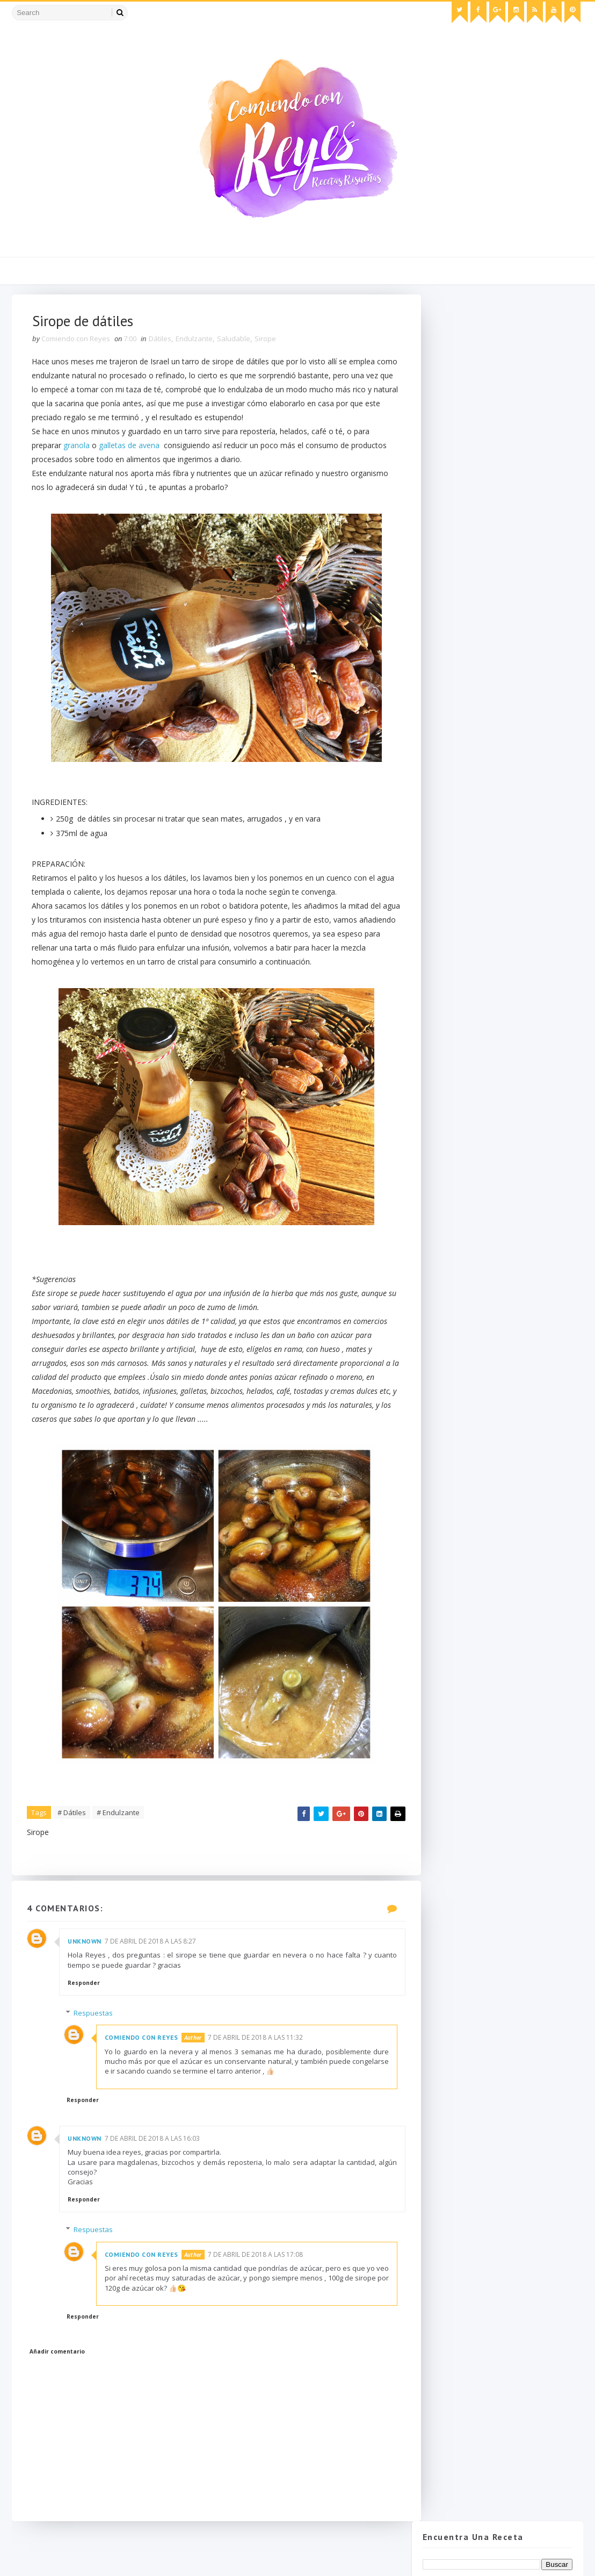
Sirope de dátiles (470, 668)
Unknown (86, 1973)
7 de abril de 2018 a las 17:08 (259, 2286)
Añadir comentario (58, 2384)
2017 (443, 723)
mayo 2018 (463, 583)
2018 (443, 496)
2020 (443, 474)
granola (78, 448)
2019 (443, 485)
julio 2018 (461, 561)
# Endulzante (119, 1843)
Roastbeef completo (477, 647)
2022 (443, 452)
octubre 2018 (467, 528)
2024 (443, 430)
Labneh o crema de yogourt (490, 605)
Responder (85, 2015)
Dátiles (161, 341)
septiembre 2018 (473, 539)
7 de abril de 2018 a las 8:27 (151, 1973)
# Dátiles (73, 1843)
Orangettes (461, 657)
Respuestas (98, 2045)
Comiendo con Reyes (146, 2070)
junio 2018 (462, 572)
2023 (443, 441)
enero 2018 (464, 712)
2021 (443, 463)
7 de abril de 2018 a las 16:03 (153, 2170)
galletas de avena (130, 448)
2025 (443, 419)
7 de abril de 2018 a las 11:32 (259, 2070)
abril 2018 (461, 594)
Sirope (266, 341)
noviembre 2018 (472, 518)
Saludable (234, 341)
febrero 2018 (466, 701)
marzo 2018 (465, 690)
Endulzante (195, 341)
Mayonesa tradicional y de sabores (502, 615)
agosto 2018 (466, 550)
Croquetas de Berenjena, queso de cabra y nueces (502, 631)
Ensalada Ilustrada (473, 679)
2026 (443, 409)
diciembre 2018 (470, 506)
